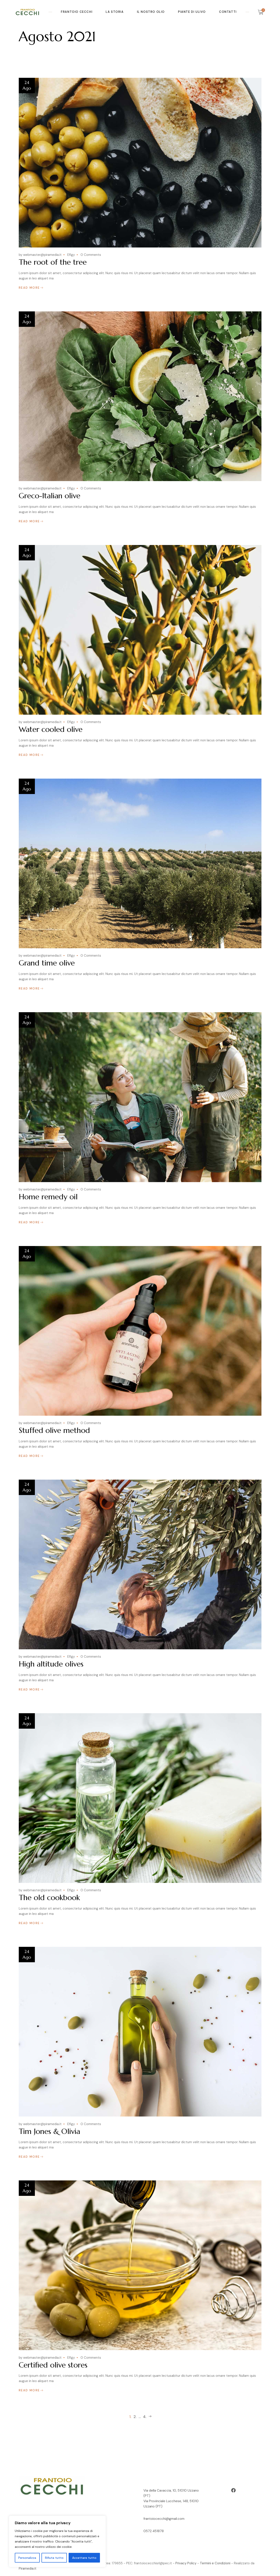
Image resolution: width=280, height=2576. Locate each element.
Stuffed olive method (54, 1430)
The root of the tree (53, 262)
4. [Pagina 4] (144, 2416)
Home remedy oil (48, 1197)
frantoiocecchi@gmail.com (163, 2518)
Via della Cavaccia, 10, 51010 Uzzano (171, 2490)
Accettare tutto (84, 2558)
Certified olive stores (53, 2365)
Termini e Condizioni (215, 2563)
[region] (57, 2541)
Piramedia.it (27, 2568)
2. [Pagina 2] (134, 2416)
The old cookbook (49, 1897)
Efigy (71, 255)
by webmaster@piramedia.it (40, 255)
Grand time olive (47, 963)
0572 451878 (153, 2531)
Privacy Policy (185, 2563)
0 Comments (91, 255)
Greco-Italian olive (49, 495)
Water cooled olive (51, 729)
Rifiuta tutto (54, 2558)
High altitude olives (51, 1664)
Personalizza (27, 2558)
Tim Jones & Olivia (49, 2131)
